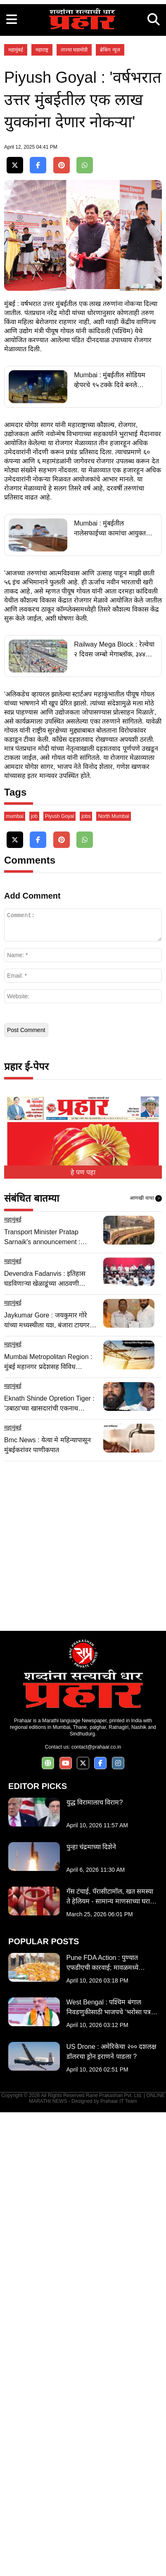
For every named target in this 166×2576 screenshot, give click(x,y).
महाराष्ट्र (42, 215)
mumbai (15, 1280)
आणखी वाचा (146, 1662)
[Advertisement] (83, 83)
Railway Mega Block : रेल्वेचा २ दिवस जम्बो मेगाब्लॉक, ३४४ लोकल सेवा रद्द (114, 964)
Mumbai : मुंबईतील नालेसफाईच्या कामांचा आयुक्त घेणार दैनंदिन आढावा (110, 843)
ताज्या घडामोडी (74, 215)
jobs (85, 1280)
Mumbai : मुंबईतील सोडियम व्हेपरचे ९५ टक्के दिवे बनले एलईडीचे (109, 695)
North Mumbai (113, 1280)
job (34, 1280)
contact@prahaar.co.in (96, 2211)
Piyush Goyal (59, 1280)
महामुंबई (15, 215)
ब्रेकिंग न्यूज (110, 215)
